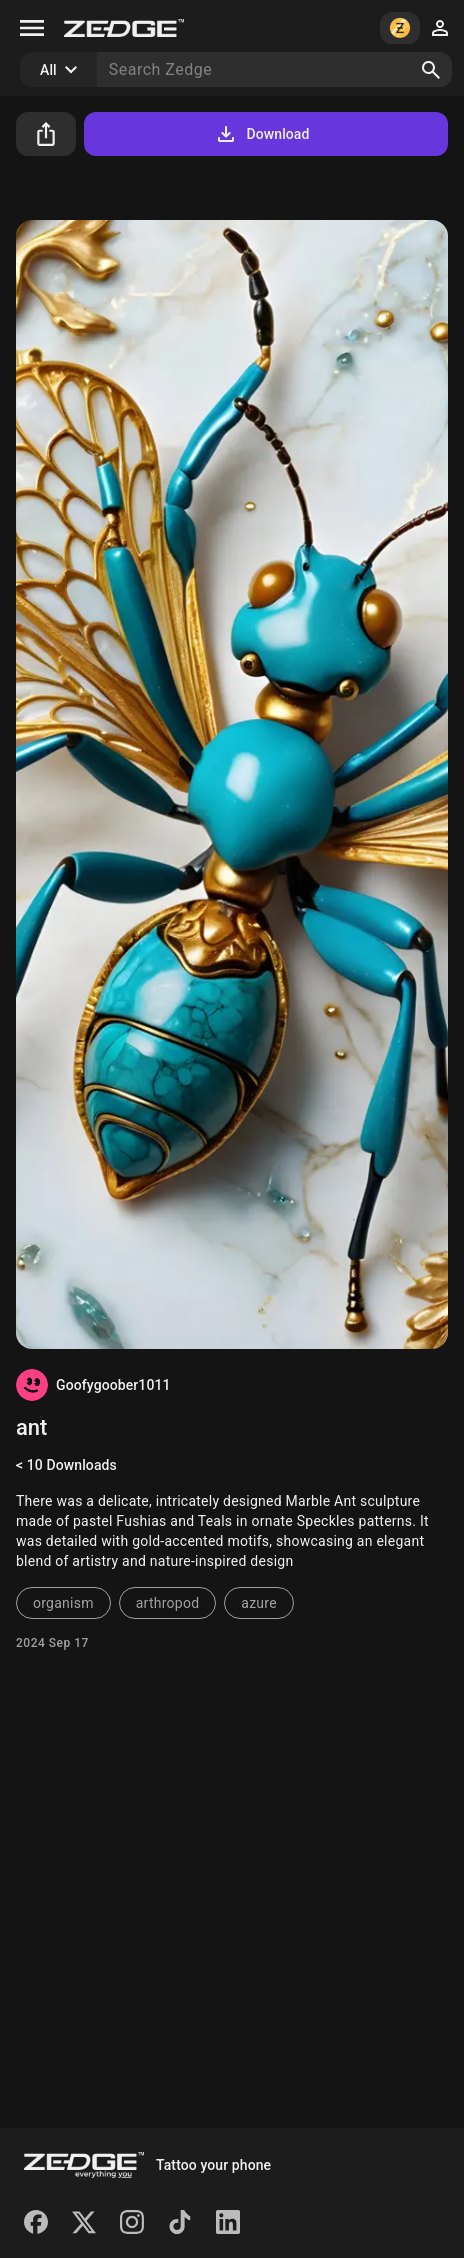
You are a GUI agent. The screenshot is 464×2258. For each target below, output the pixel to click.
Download (261, 134)
